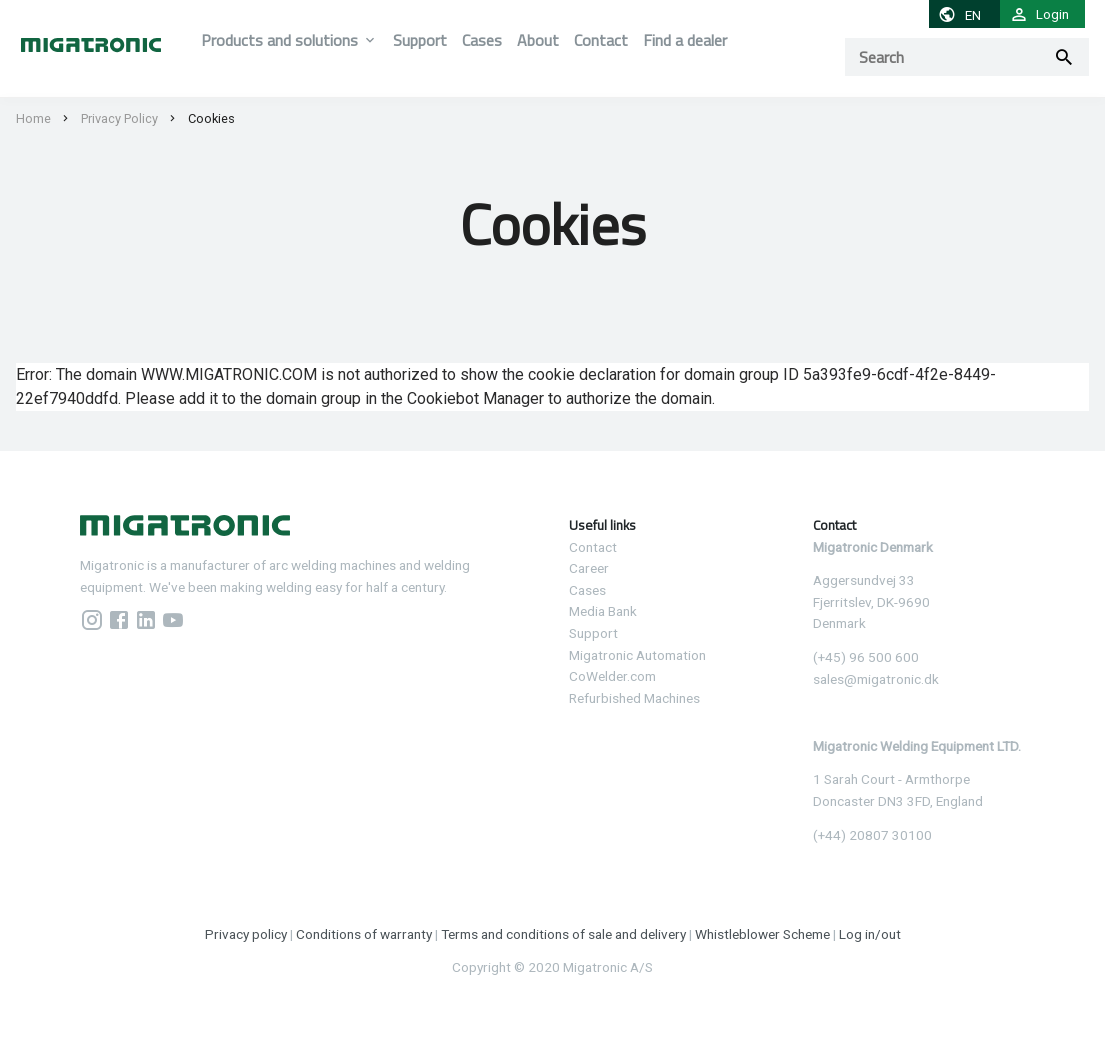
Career (589, 568)
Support (420, 40)
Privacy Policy (119, 118)
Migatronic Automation (637, 655)
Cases (482, 40)
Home (33, 118)
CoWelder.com (612, 676)
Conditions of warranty (364, 934)
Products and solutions (279, 40)
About (538, 40)
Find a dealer (685, 40)
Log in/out (870, 934)
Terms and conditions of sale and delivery (563, 934)
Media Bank (603, 611)
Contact (601, 40)
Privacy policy (246, 934)
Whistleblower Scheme (762, 934)
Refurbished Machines (634, 698)
